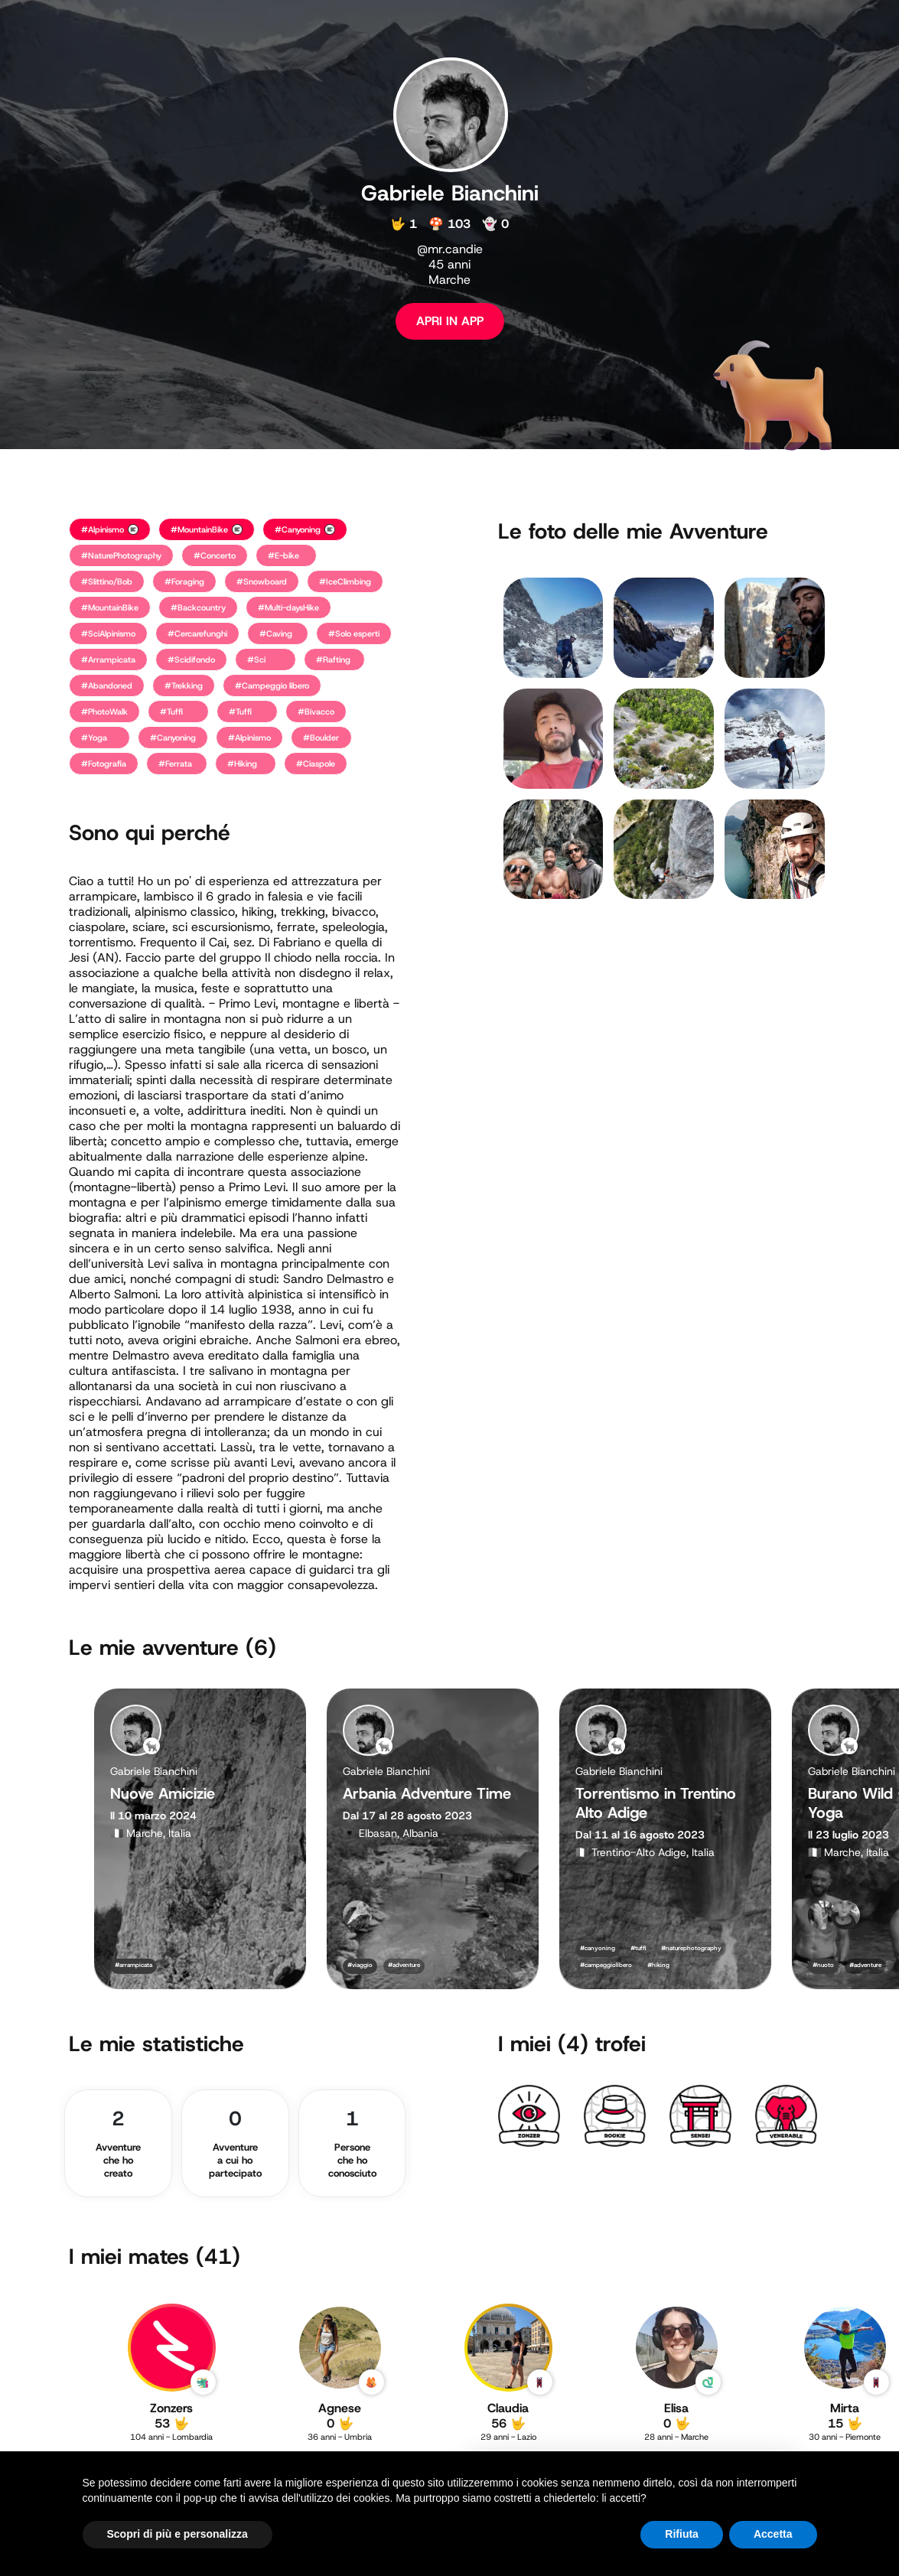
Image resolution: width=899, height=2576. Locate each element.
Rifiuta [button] (682, 2534)
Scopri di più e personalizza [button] (177, 2534)
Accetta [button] (773, 2534)
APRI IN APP (450, 321)
